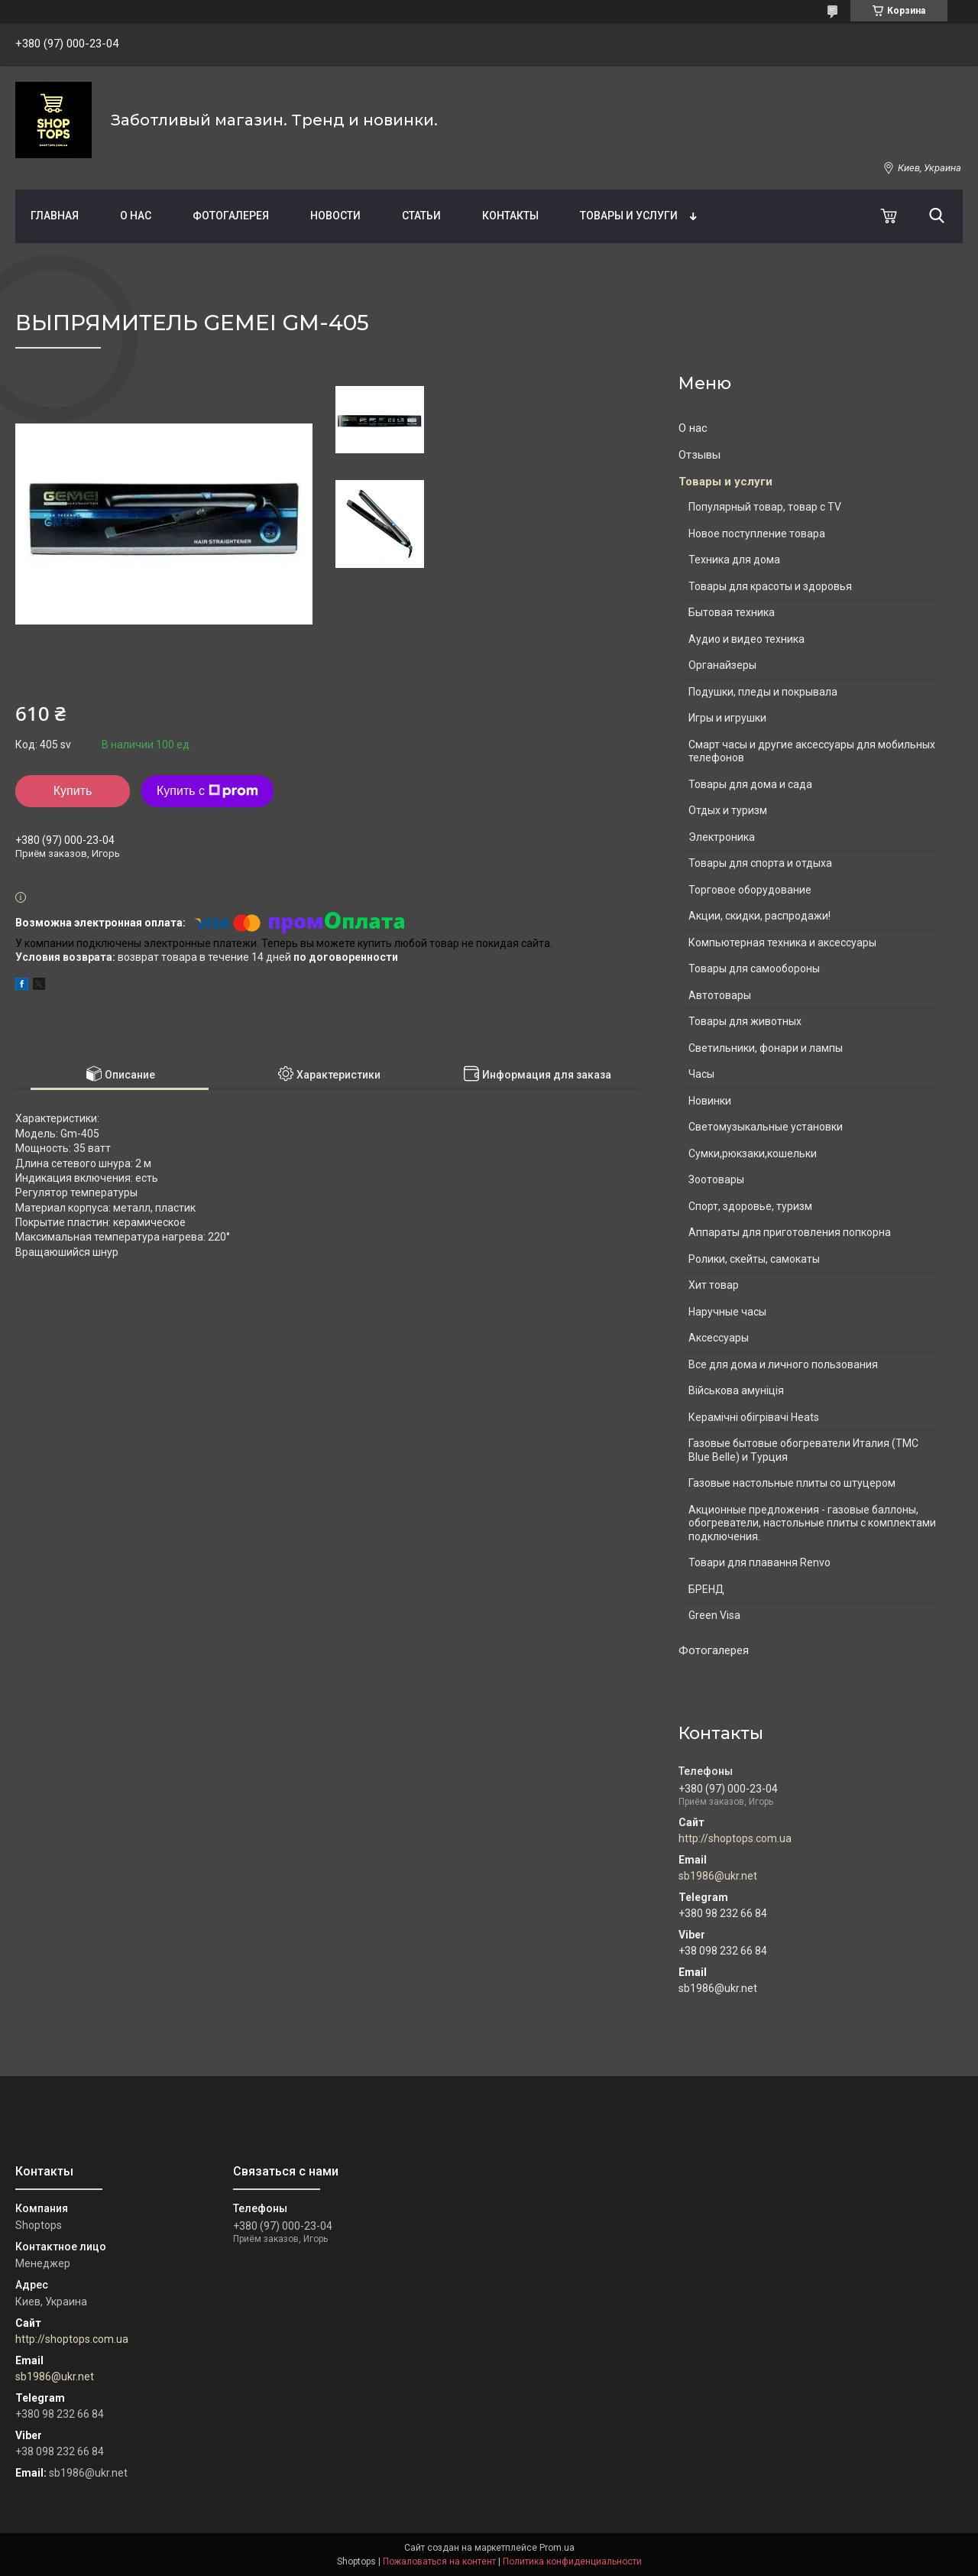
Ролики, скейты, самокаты (754, 1259)
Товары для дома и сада (750, 784)
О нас (135, 215)
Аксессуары (718, 1338)
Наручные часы (727, 1312)
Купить (72, 790)
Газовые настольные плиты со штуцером (791, 1483)
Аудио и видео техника (746, 639)
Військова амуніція (736, 1390)
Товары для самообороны (754, 968)
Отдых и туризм (727, 810)
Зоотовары (716, 1179)
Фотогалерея (231, 215)
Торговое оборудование (749, 890)
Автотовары (719, 995)
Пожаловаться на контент (439, 2561)
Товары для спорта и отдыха (760, 863)
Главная (55, 215)
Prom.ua (557, 2547)
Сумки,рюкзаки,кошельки (752, 1153)
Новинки (709, 1101)
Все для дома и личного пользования (783, 1364)
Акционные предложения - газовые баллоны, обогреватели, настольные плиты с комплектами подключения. (812, 1523)
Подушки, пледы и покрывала (762, 692)
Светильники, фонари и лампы (765, 1048)
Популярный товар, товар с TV (764, 507)
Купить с (207, 791)
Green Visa (714, 1615)
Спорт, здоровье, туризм (750, 1206)
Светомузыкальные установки (765, 1127)
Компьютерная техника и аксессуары (782, 942)
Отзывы (699, 455)
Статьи (421, 215)
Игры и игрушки (727, 718)
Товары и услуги (629, 215)
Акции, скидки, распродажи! (759, 916)
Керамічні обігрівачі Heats (753, 1417)
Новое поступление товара (756, 533)
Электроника (721, 837)
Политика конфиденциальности (572, 2561)
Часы (701, 1074)
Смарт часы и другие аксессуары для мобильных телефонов (811, 751)
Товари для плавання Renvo (759, 1562)
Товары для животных (745, 1021)
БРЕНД (706, 1589)
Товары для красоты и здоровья (770, 586)
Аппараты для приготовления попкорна (789, 1232)
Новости (335, 215)
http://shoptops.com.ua (735, 1838)
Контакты (510, 215)
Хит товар (713, 1285)
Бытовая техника (731, 612)
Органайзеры (722, 665)
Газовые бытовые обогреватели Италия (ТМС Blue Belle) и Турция (803, 1450)
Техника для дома (734, 559)
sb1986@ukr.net (717, 1876)
